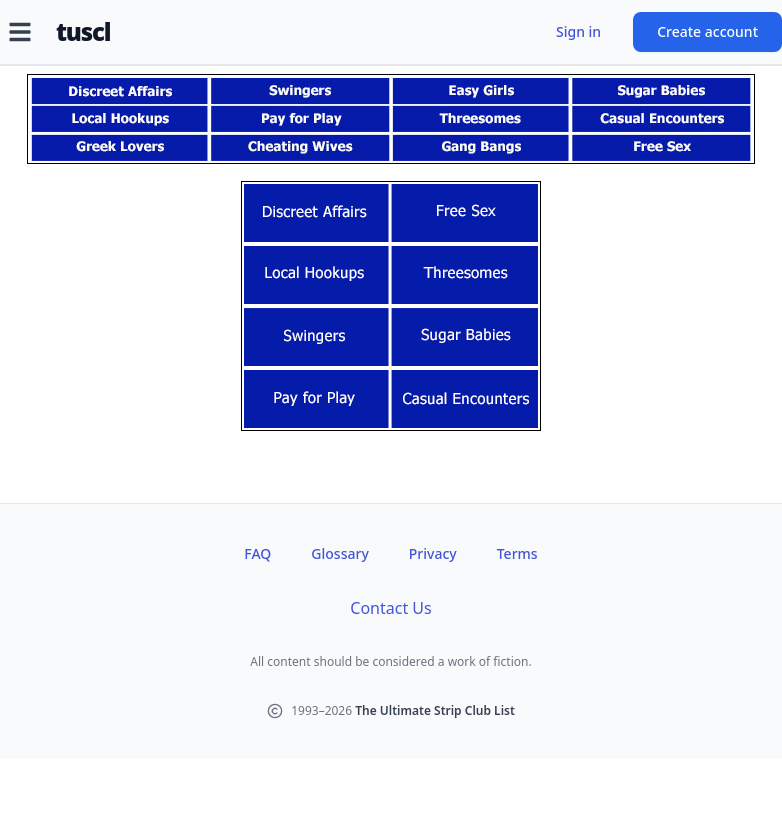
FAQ (257, 553)
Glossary (339, 553)
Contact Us (390, 608)
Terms (517, 553)
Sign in (578, 31)
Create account (707, 31)
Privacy (433, 553)
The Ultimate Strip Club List (435, 710)
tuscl (83, 32)
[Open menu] (20, 32)
